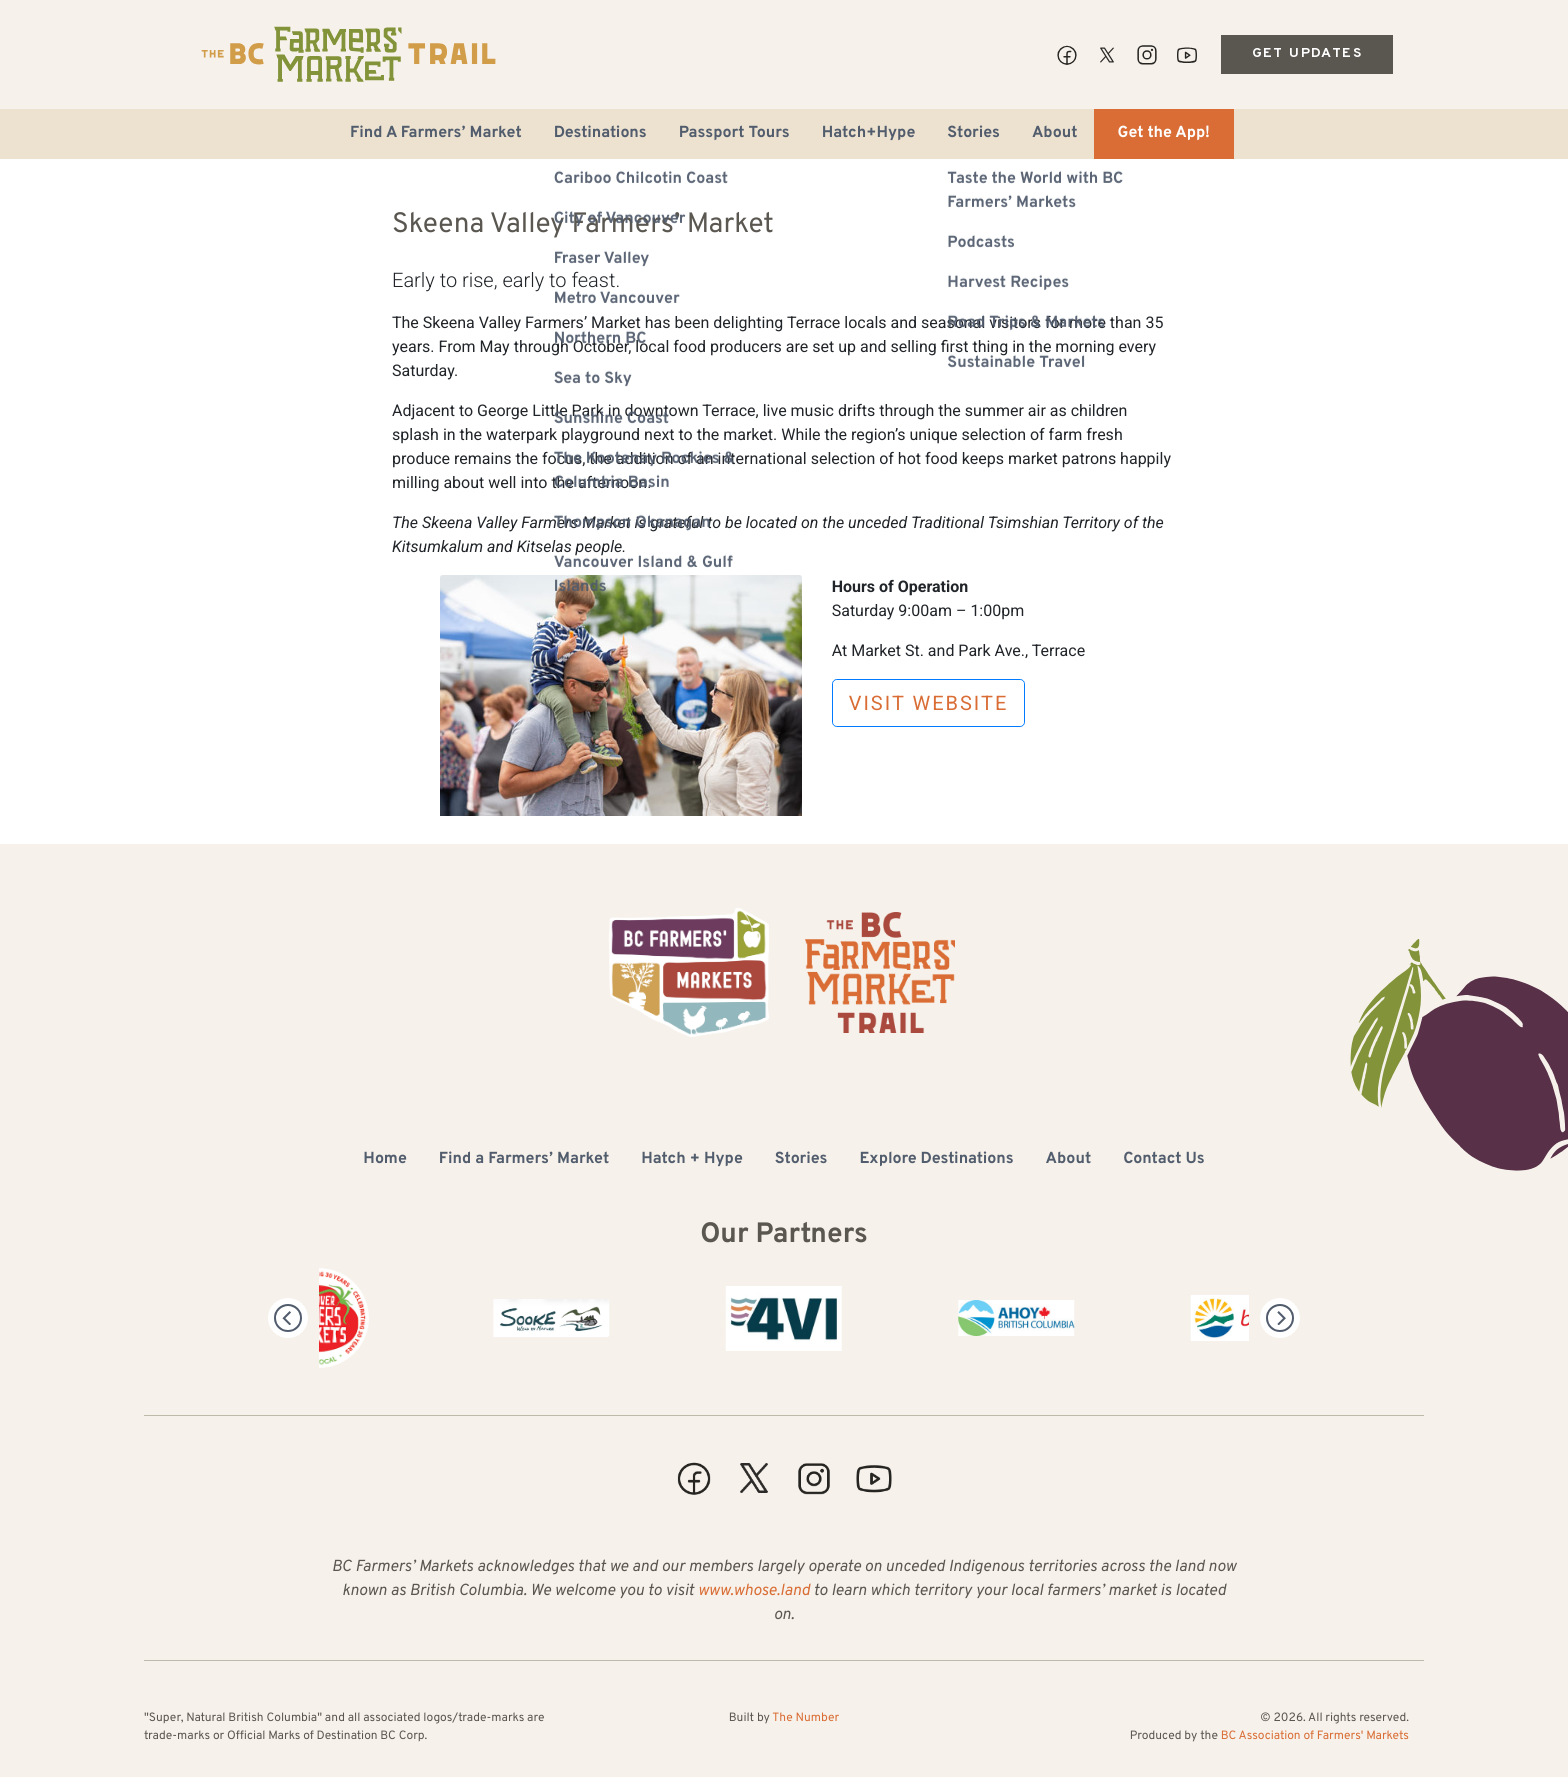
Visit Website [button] (929, 703)
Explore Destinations (936, 1160)
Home (384, 1160)
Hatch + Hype (692, 1160)
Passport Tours (734, 134)
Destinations (600, 134)
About (1055, 134)
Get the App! (1164, 134)
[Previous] (288, 1318)
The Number (805, 1718)
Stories (973, 134)
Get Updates (1307, 53)
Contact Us (1163, 1160)
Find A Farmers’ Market (436, 134)
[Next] (1280, 1318)
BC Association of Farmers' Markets (1315, 1736)
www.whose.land (754, 1592)
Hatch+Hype (869, 134)
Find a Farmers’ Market (524, 1160)
